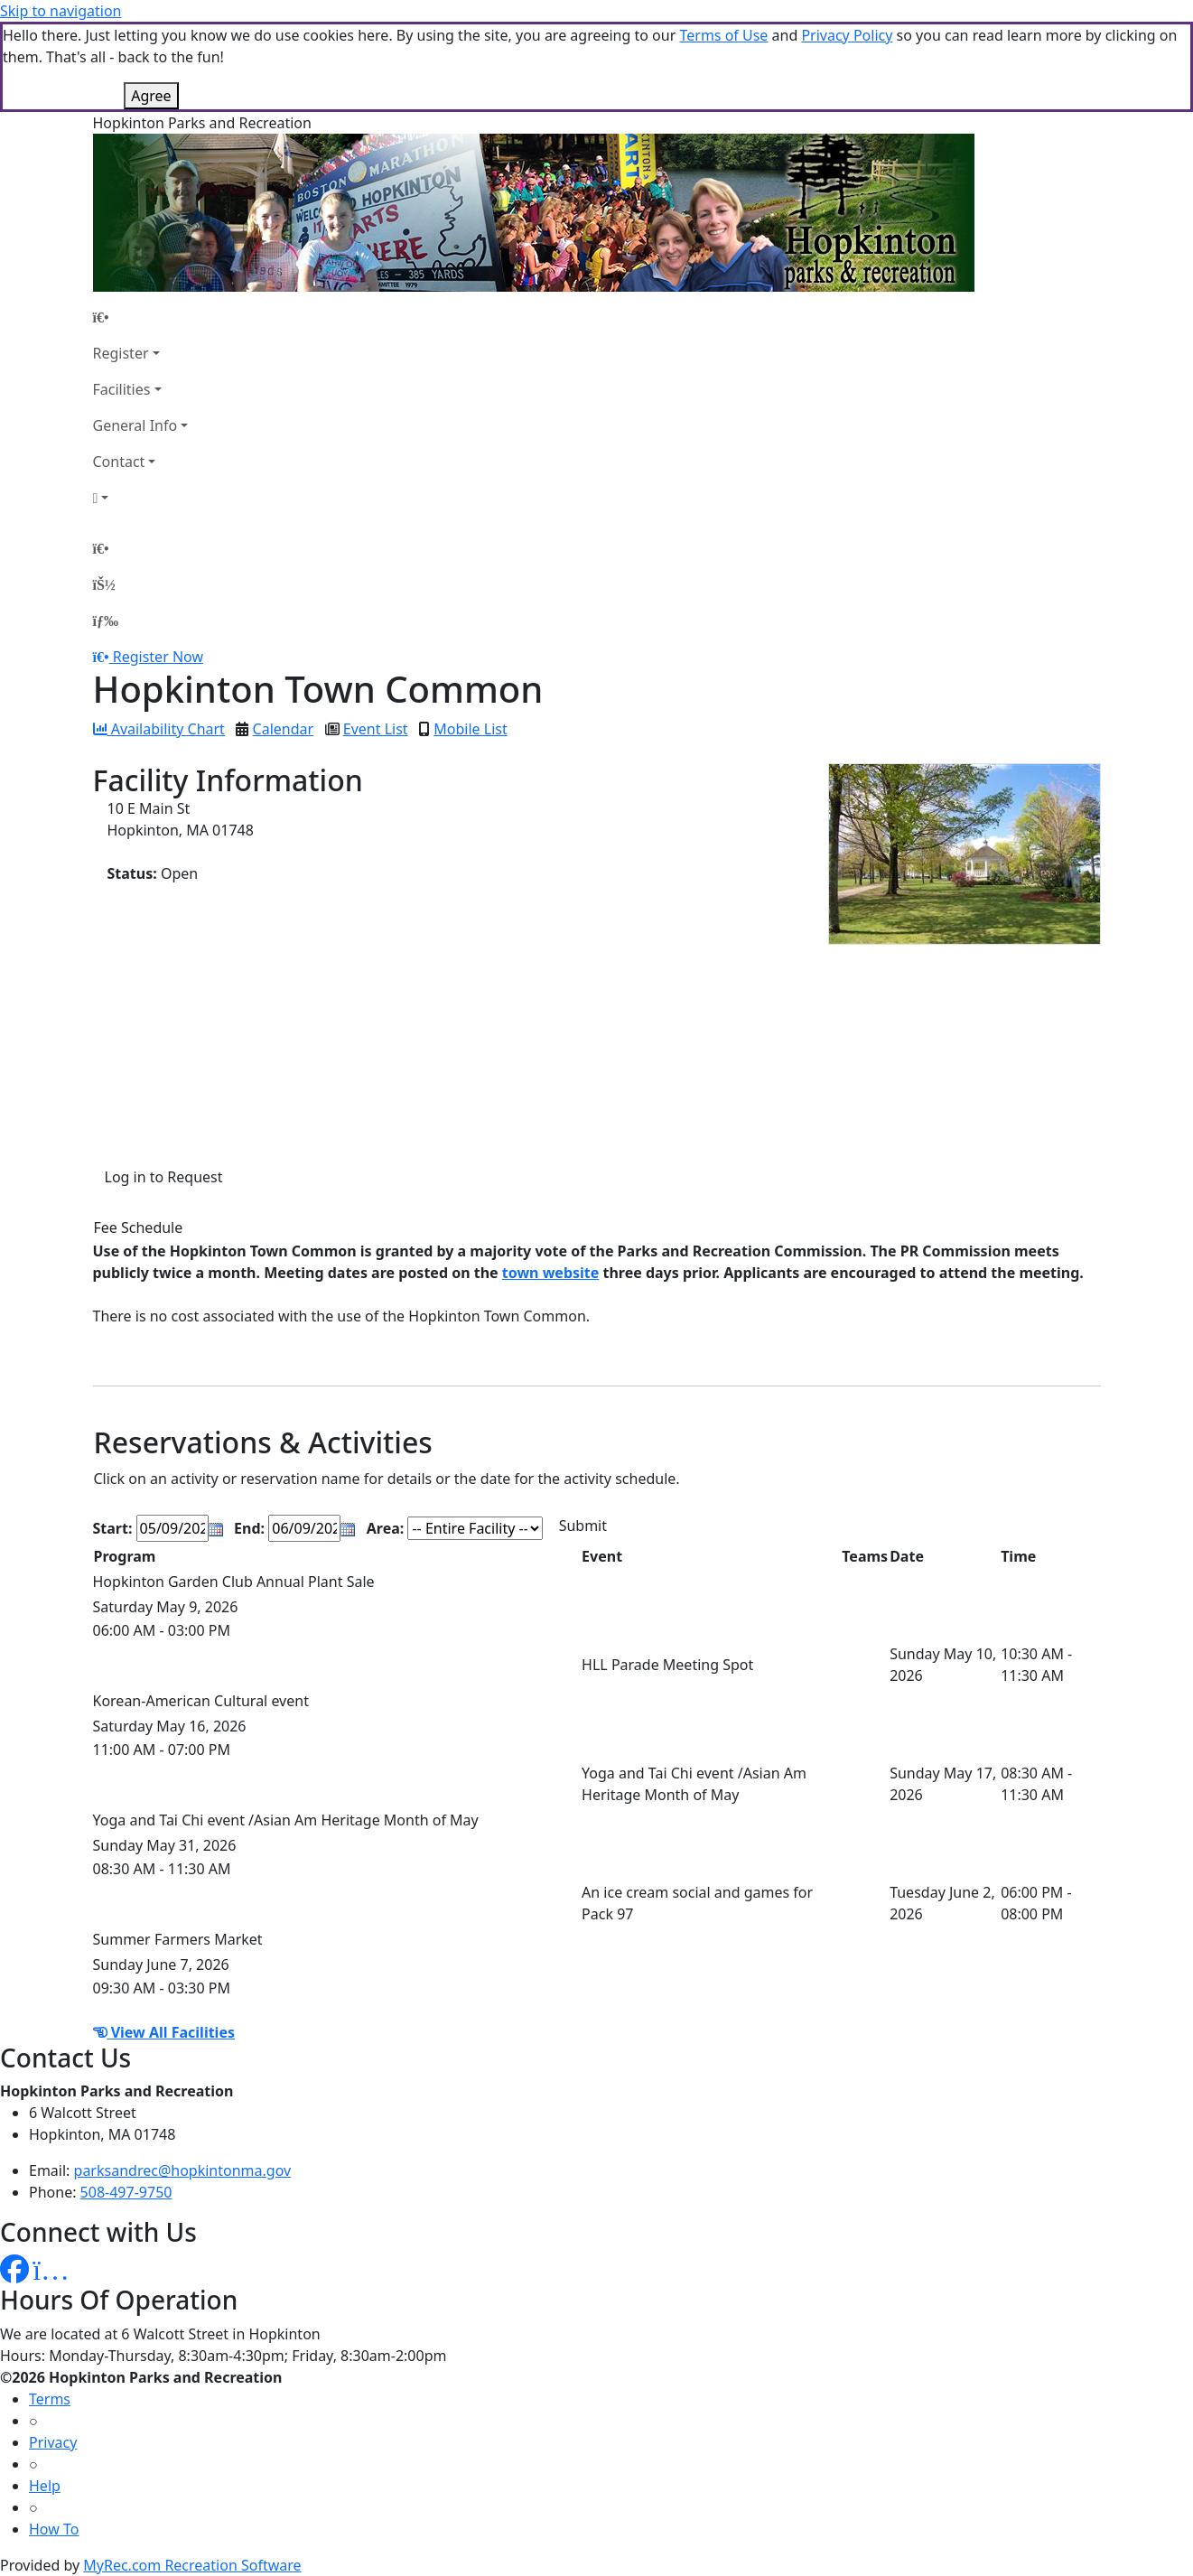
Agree (151, 96)
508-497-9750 (126, 2192)
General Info (135, 425)
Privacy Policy (846, 35)
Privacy (53, 2442)
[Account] (141, 498)
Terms (49, 2399)
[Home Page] (141, 317)
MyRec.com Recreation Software (192, 2565)
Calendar (283, 729)
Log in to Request (164, 1177)
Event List (375, 729)
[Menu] (105, 620)
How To (54, 2529)
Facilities (122, 389)
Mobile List (470, 729)
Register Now (158, 657)
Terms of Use (723, 35)
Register (121, 353)
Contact (119, 461)
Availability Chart (159, 729)
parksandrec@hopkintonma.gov (183, 2170)
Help (45, 2486)
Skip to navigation (60, 11)
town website (551, 1273)
